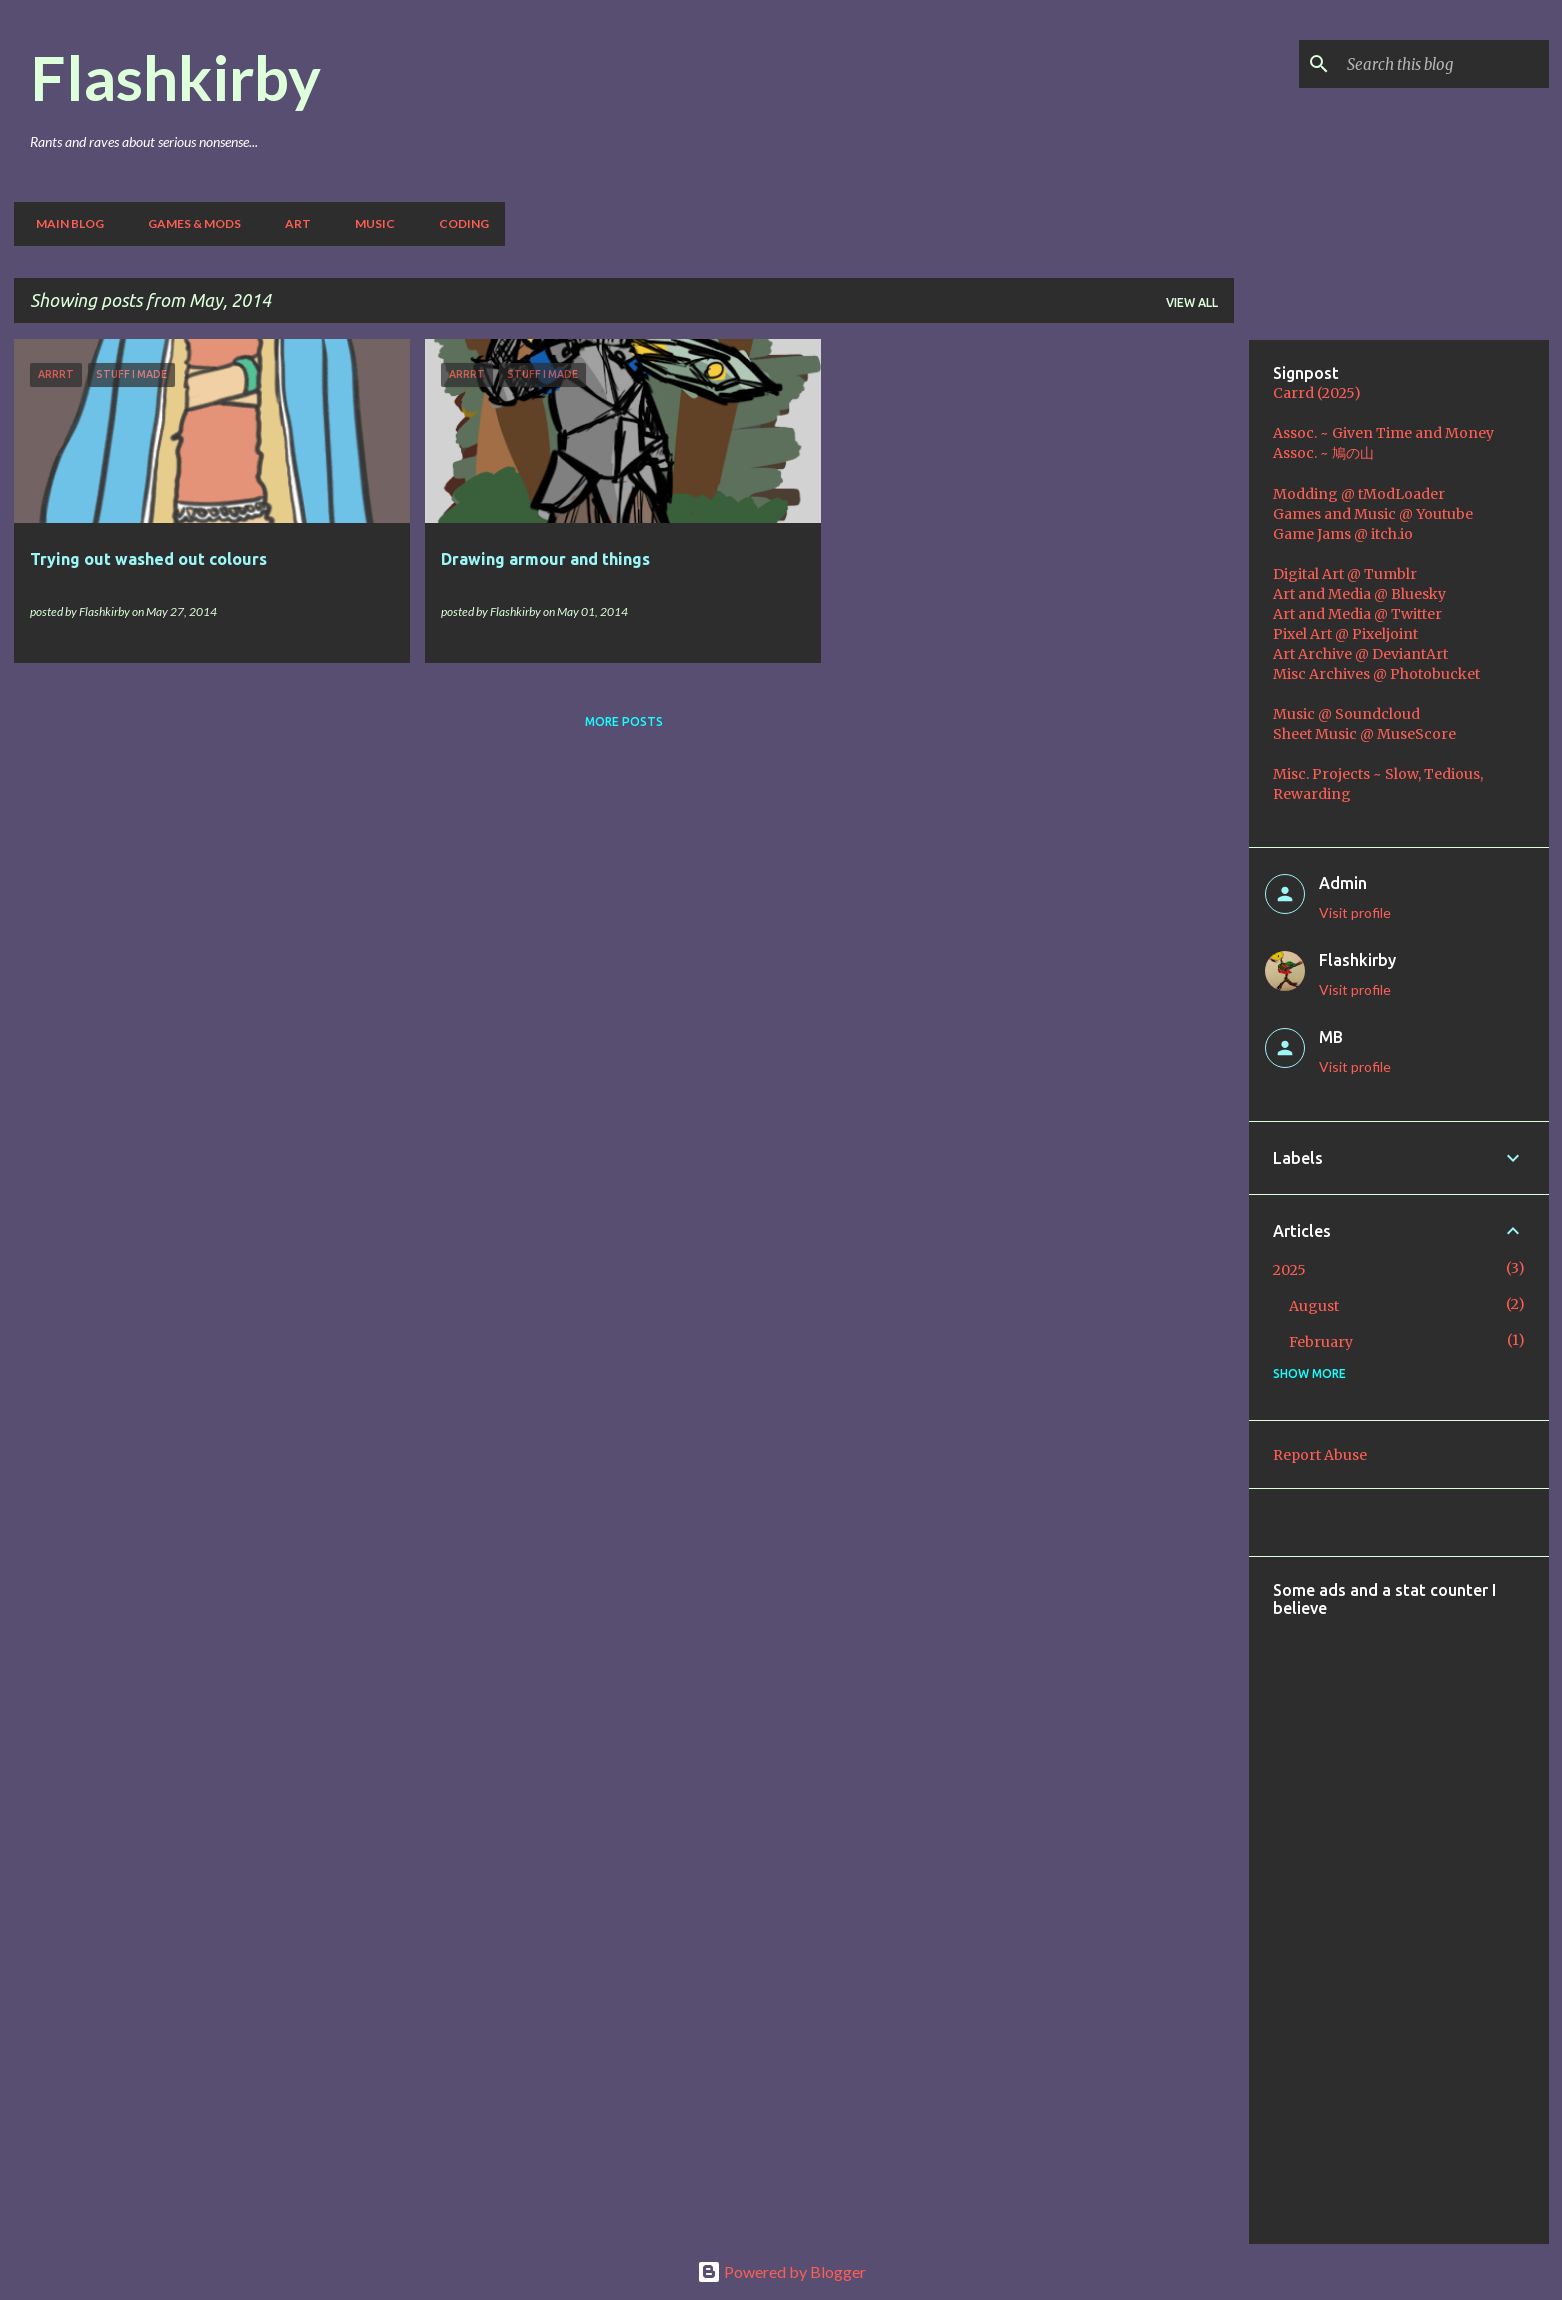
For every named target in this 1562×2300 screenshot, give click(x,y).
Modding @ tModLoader (1359, 494)
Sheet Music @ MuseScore (1364, 734)
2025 (1289, 1270)
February (1321, 1342)
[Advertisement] (1417, 1917)
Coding (458, 223)
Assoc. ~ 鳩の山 (1323, 453)
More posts (624, 721)
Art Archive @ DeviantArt (1360, 654)
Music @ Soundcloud (1346, 714)
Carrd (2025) (1317, 393)
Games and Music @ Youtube (1373, 514)
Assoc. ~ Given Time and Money (1383, 433)
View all (1192, 302)
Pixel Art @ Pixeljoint (1345, 634)
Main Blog (64, 223)
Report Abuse (1320, 1455)
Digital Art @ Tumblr (1345, 574)
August (1314, 1306)
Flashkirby (175, 77)
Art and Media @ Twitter (1357, 614)
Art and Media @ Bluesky (1359, 594)
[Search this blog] (1444, 64)
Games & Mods (188, 223)
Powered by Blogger (781, 2271)
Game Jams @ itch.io (1343, 534)
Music (369, 223)
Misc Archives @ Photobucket (1376, 674)
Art (292, 223)
